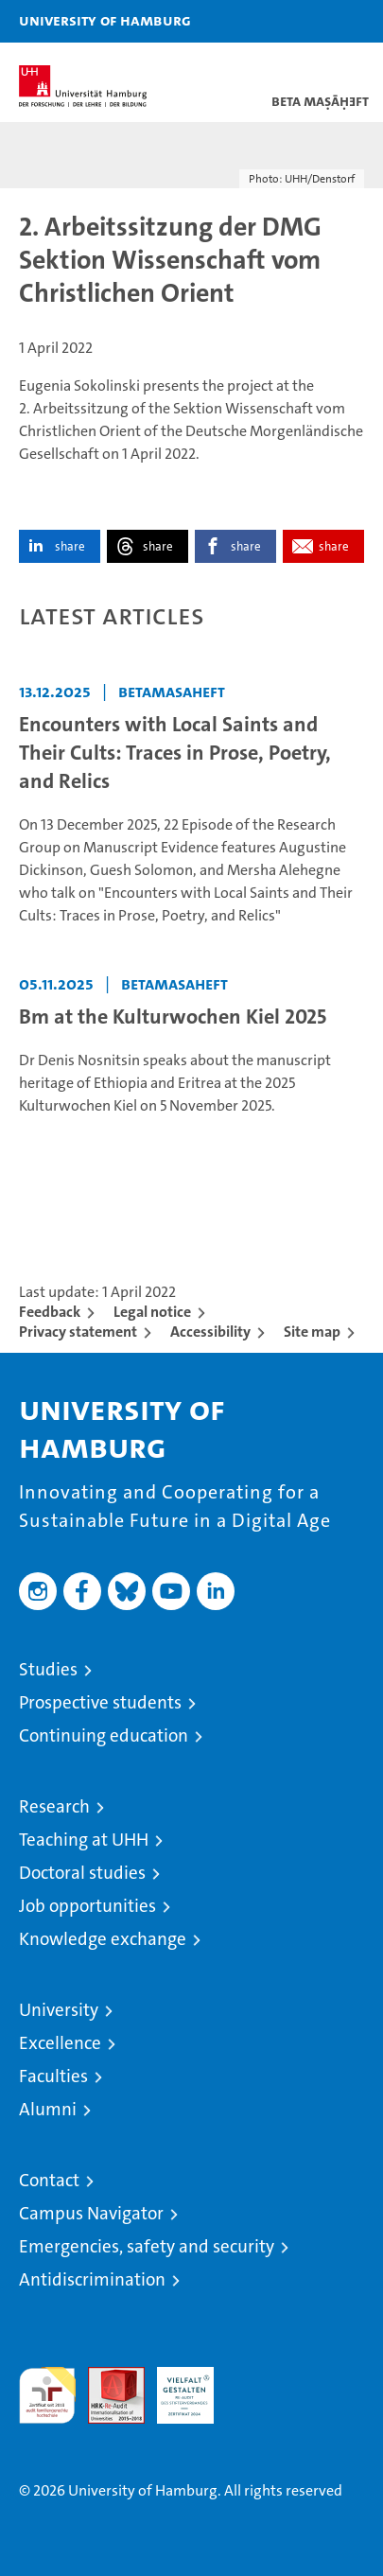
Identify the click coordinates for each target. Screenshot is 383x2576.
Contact (49, 2180)
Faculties (53, 2076)
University (58, 2010)
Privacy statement (78, 1331)
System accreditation (254, 2387)
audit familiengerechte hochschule (47, 2395)
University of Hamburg (105, 19)
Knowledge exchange (102, 1939)
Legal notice (152, 1312)
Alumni (48, 2109)
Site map (312, 1331)
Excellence (60, 2043)
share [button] (70, 546)
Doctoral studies (82, 1872)
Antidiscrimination (92, 2279)
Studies (48, 1669)
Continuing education (103, 1735)
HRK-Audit (175, 2387)
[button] (309, 21)
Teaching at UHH (83, 1839)
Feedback (49, 1312)
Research (54, 1806)
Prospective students (100, 1702)
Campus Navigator (91, 2213)
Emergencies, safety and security (146, 2246)
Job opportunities (87, 1906)
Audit (106, 2377)
